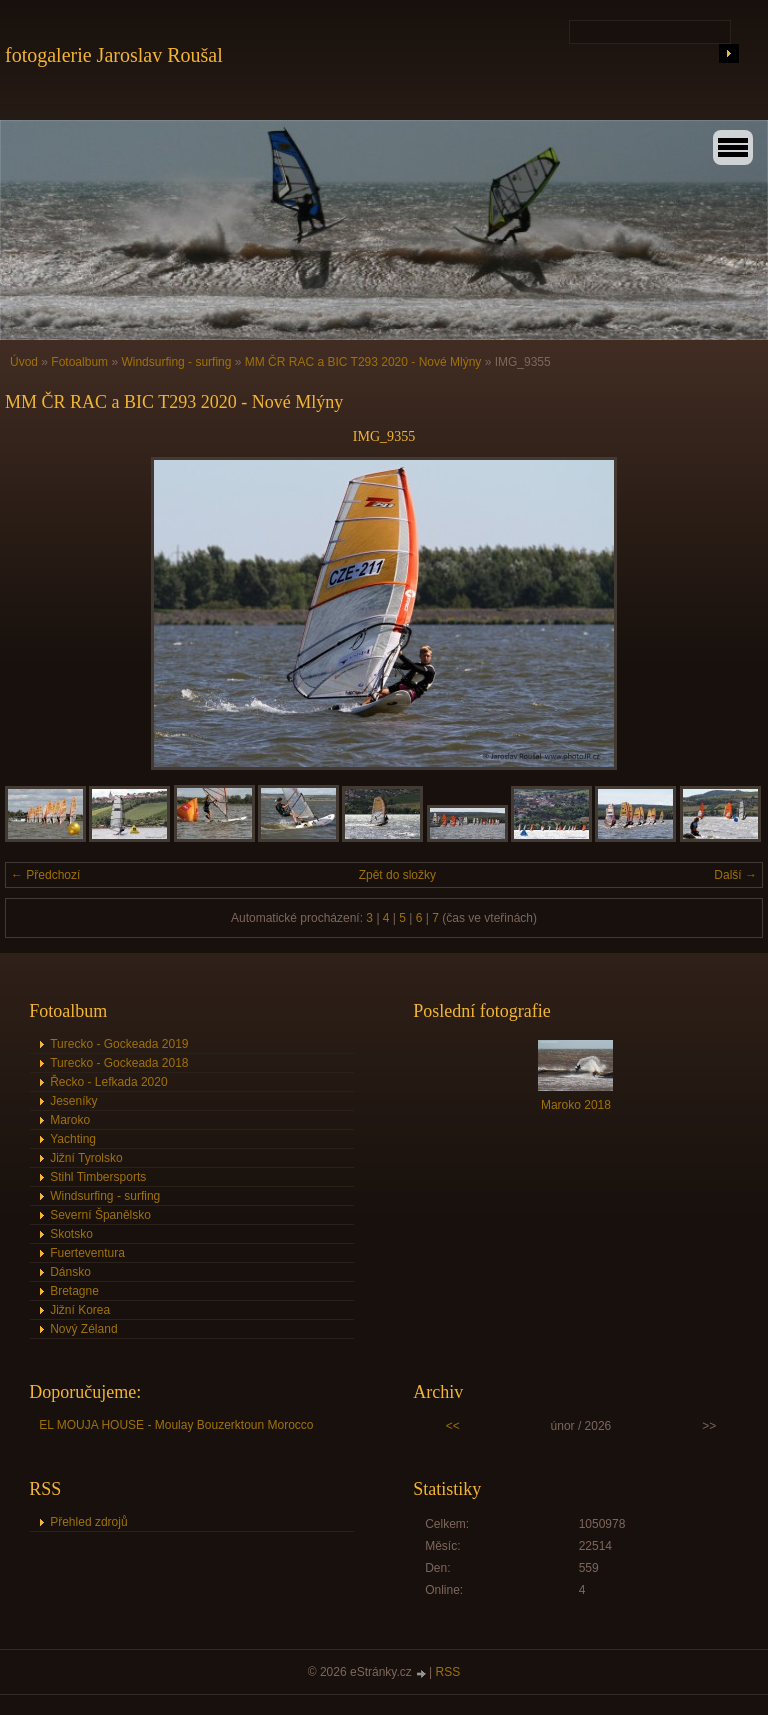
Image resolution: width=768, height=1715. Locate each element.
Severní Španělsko (100, 1215)
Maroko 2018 (576, 1105)
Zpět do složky (397, 875)
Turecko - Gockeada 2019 (119, 1044)
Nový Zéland (83, 1329)
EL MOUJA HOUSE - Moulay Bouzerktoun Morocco (176, 1425)
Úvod (24, 362)
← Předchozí (45, 875)
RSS (448, 1672)
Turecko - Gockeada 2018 (119, 1063)
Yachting (73, 1139)
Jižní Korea (80, 1310)
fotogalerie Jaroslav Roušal (114, 55)
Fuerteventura (87, 1253)
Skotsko (71, 1234)
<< (453, 1426)
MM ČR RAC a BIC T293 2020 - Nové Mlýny (363, 362)
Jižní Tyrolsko (86, 1158)
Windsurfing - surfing (176, 362)
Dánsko (70, 1272)
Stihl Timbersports (98, 1177)
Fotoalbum (79, 362)
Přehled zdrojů (88, 1522)
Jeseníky (73, 1101)
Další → (735, 875)
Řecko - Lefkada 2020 (108, 1082)
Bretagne (74, 1291)
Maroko (70, 1120)
